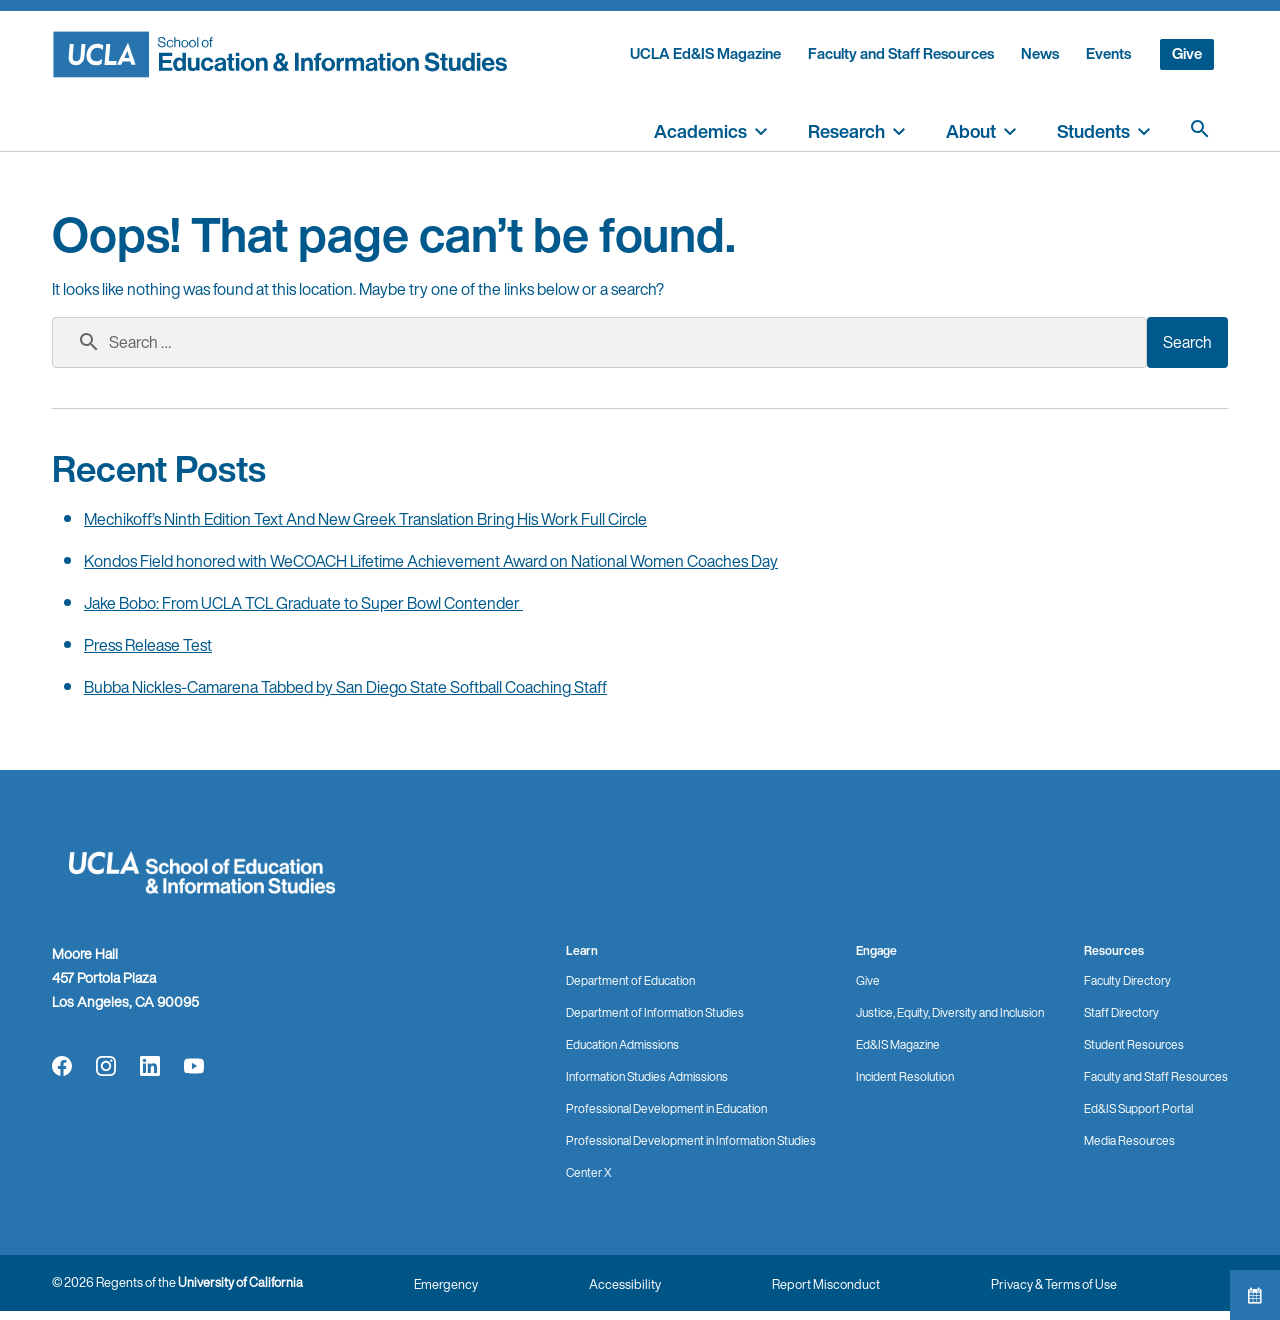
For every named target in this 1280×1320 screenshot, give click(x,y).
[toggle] (761, 129)
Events (1108, 53)
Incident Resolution (905, 1076)
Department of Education (630, 980)
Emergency (446, 1284)
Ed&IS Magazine (898, 1044)
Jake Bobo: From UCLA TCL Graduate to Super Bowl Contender (303, 603)
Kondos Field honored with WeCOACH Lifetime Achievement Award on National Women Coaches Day (431, 561)
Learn (582, 950)
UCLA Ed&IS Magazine (705, 53)
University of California (240, 1282)
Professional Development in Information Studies (691, 1140)
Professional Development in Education (666, 1108)
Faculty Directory (1127, 980)
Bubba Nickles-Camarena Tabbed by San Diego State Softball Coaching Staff (345, 687)
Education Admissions (622, 1044)
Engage (876, 950)
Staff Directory (1121, 1012)
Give (1187, 53)
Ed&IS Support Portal (1138, 1108)
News (1040, 53)
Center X (589, 1172)
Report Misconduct (826, 1284)
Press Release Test (148, 645)
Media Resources (1129, 1140)
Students (1093, 131)
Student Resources (1134, 1044)
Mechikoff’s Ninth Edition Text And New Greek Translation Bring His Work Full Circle (365, 519)
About (971, 131)
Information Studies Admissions (647, 1076)
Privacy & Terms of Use (1054, 1284)
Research (846, 131)
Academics (700, 131)
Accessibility (625, 1284)
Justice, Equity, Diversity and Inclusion (950, 1012)
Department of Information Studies (655, 1012)
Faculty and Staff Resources (901, 53)
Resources (1114, 950)
